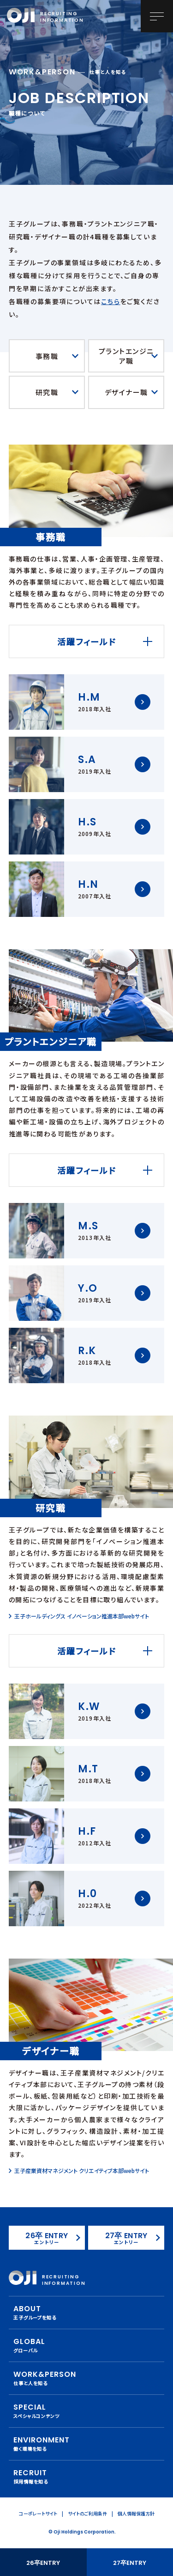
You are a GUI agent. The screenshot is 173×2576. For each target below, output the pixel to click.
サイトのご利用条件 (87, 2513)
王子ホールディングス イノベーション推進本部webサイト (81, 1616)
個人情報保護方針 (136, 2513)
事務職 (47, 356)
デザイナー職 (126, 392)
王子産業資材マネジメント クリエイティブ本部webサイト (81, 2170)
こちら (110, 301)
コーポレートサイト (38, 2513)
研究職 (47, 392)
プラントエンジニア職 (126, 356)
